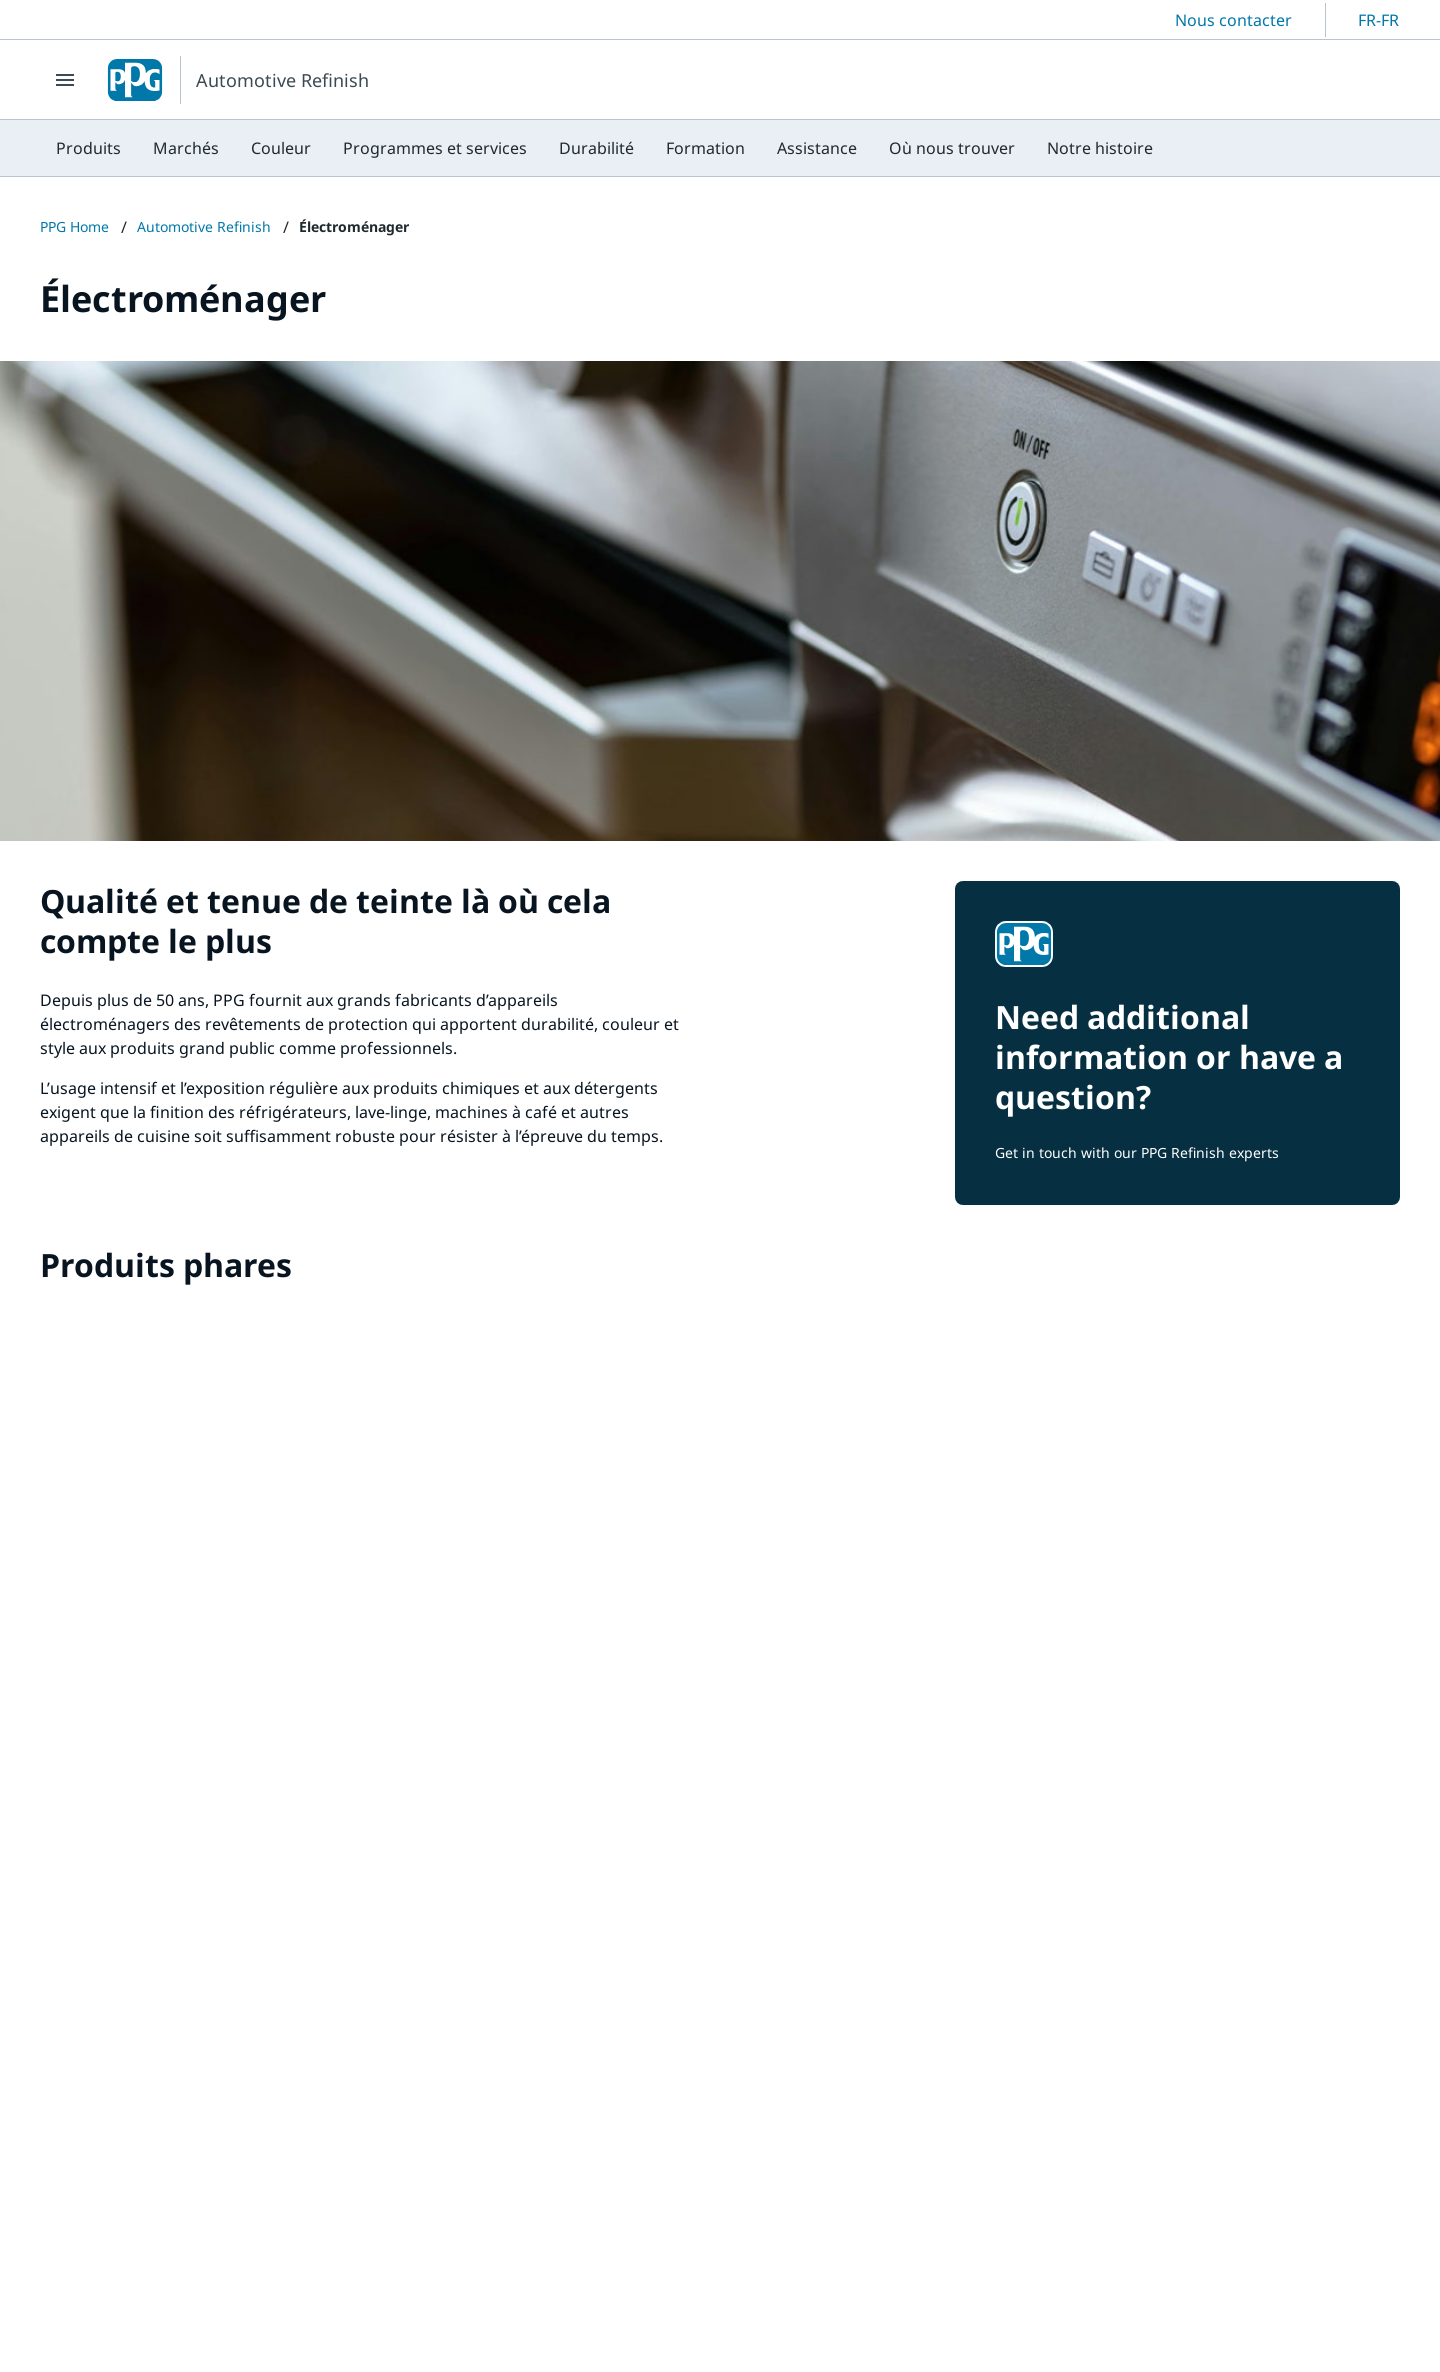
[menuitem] (88, 148)
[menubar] (604, 148)
